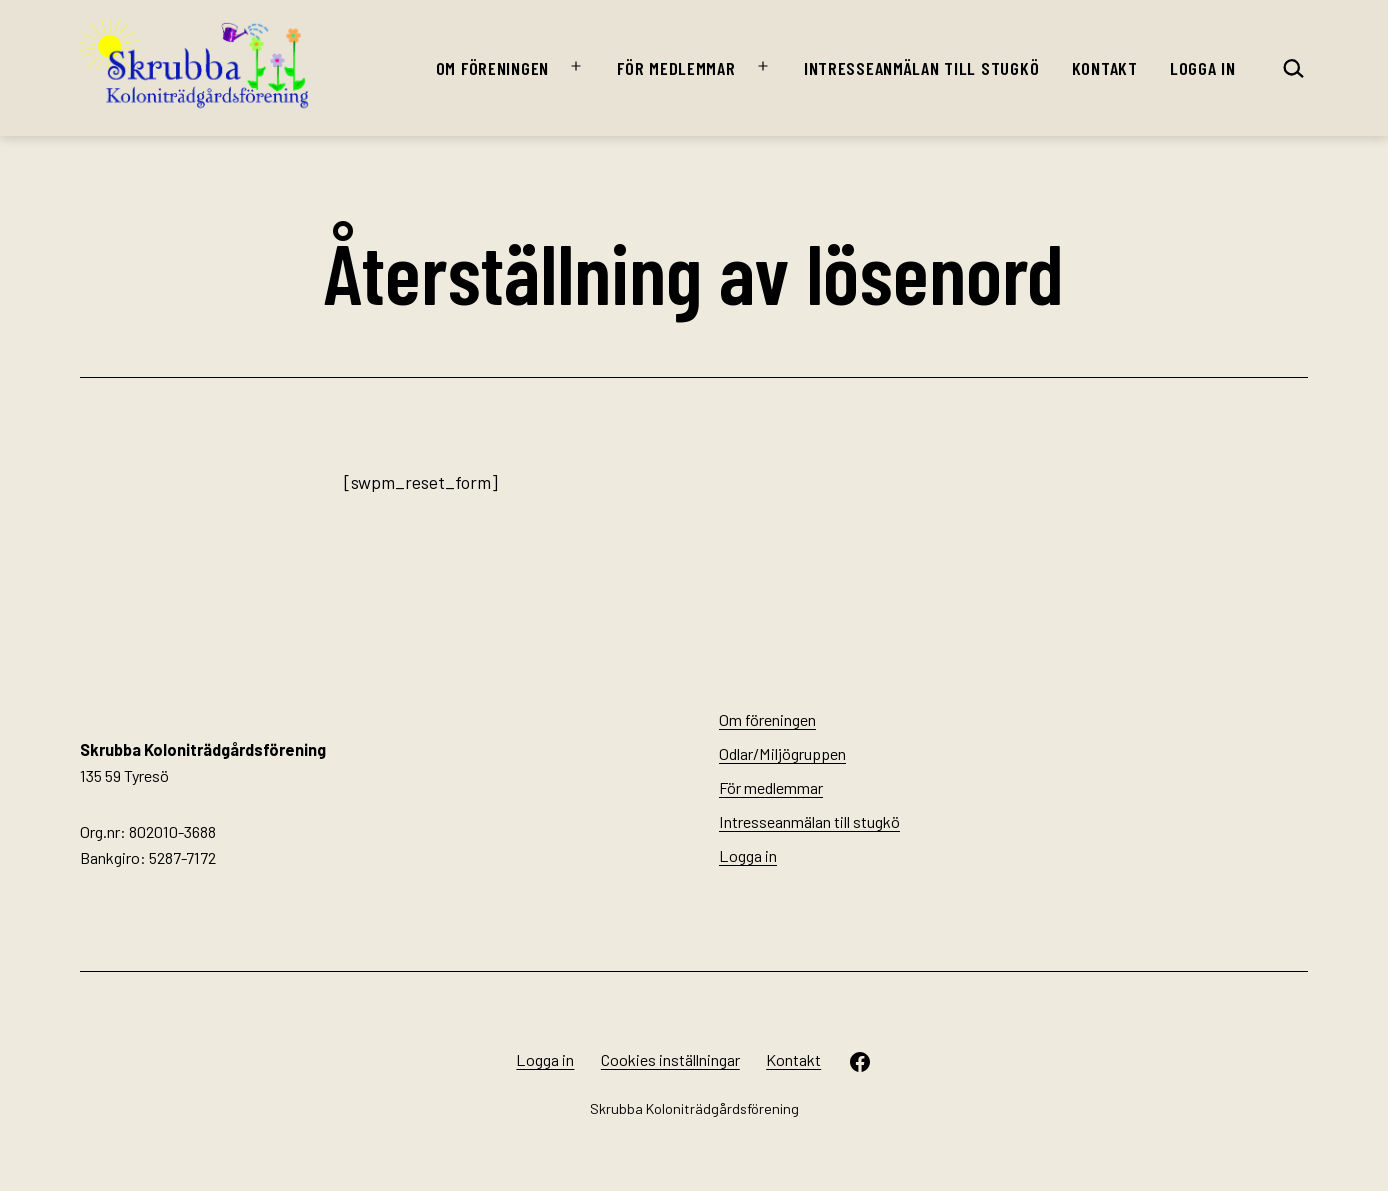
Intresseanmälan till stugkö (921, 68)
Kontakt (1105, 68)
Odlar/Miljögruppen (782, 753)
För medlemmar (676, 68)
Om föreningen (492, 68)
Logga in (1203, 68)
